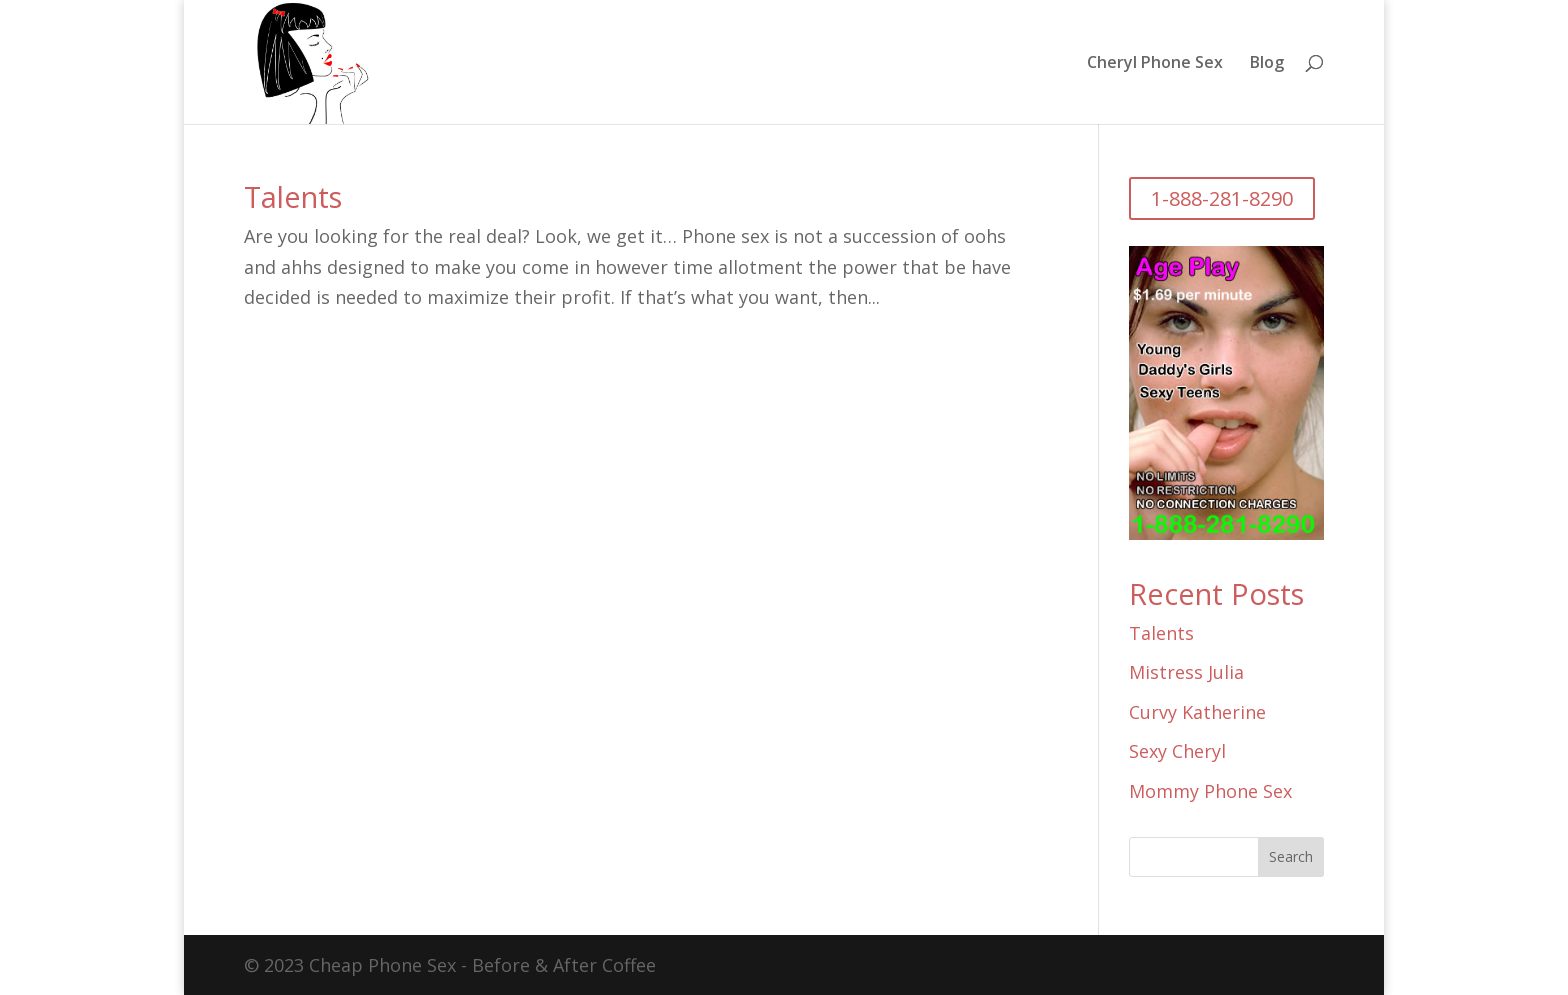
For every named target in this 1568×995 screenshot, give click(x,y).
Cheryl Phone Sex (1155, 64)
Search (1291, 856)
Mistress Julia (1186, 672)
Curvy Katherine (1197, 712)
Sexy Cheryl (1177, 751)
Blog (1267, 64)
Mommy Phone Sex (1210, 791)
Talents (293, 196)
